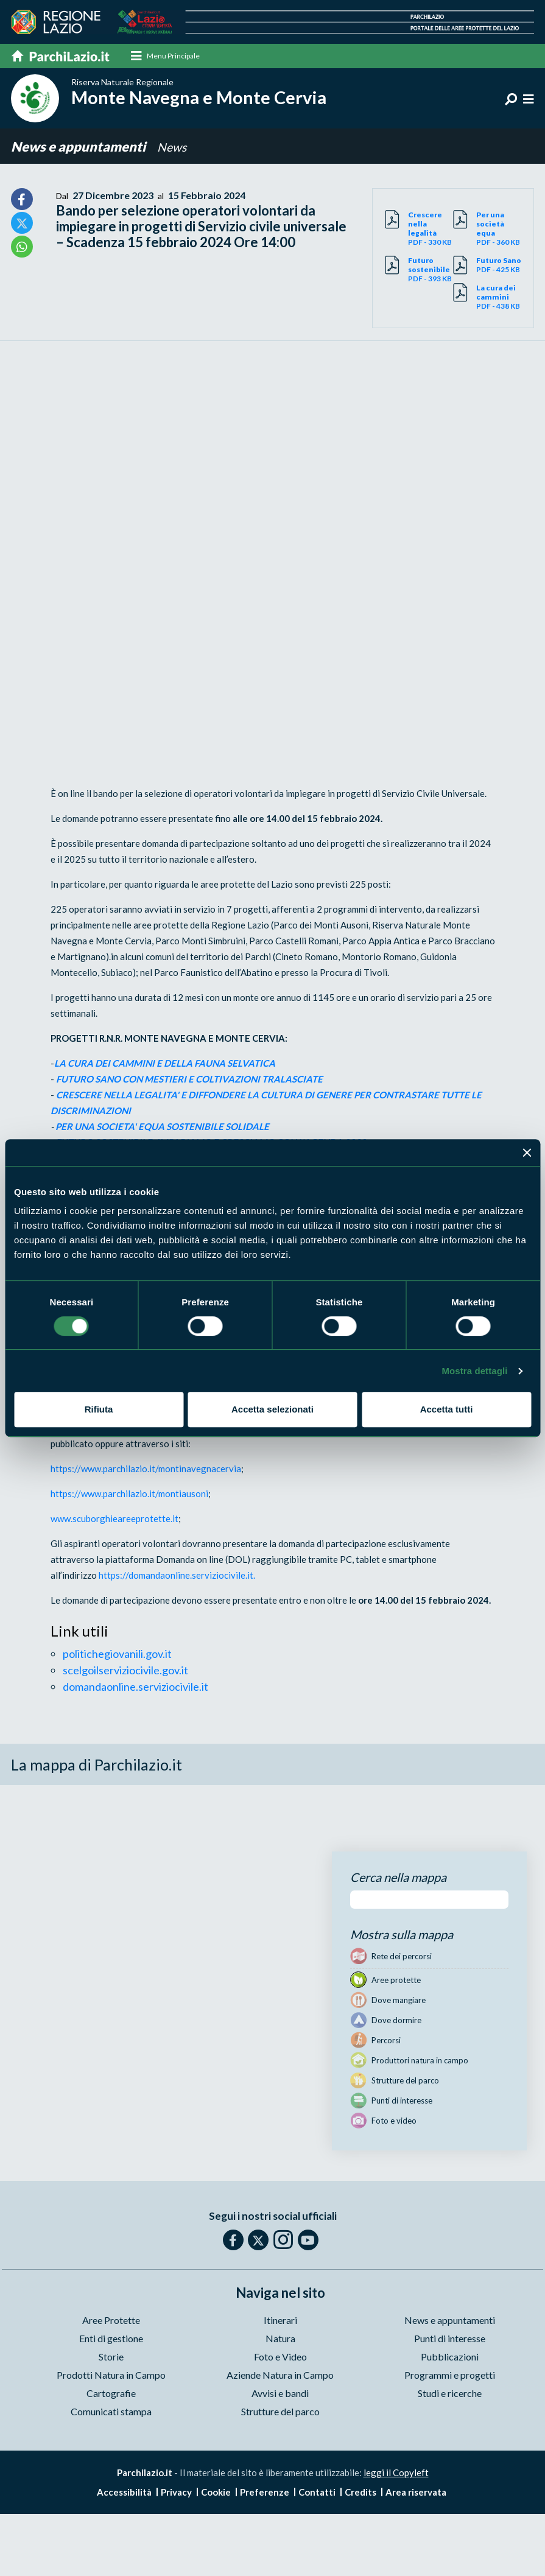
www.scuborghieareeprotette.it (114, 1519)
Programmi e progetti (449, 2375)
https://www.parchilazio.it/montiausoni (129, 1494)
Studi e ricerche (450, 2393)
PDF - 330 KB (430, 229)
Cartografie (111, 2393)
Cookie (216, 2492)
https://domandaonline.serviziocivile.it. (177, 1575)
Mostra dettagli (474, 1371)
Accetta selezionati (272, 1409)
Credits (360, 2492)
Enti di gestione (111, 2339)
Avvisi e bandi (280, 2393)
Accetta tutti (446, 1409)
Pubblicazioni (450, 2357)
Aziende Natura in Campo (280, 2375)
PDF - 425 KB (498, 265)
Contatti (317, 2492)
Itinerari (280, 2320)
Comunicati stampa (111, 2412)
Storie (111, 2357)
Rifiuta (99, 1409)
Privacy (176, 2492)
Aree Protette (111, 2320)
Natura (280, 2339)
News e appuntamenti (79, 147)
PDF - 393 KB (430, 270)
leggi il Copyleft (396, 2473)
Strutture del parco (280, 2412)
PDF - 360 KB (498, 229)
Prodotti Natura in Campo (111, 2375)
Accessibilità (124, 2492)
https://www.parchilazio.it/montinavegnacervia (146, 1469)
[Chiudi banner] (526, 1152)
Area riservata (415, 2492)
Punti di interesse (449, 2339)
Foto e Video (280, 2357)
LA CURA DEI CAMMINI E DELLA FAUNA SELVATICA (165, 1063)
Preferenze (264, 2492)
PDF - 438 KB (498, 297)
